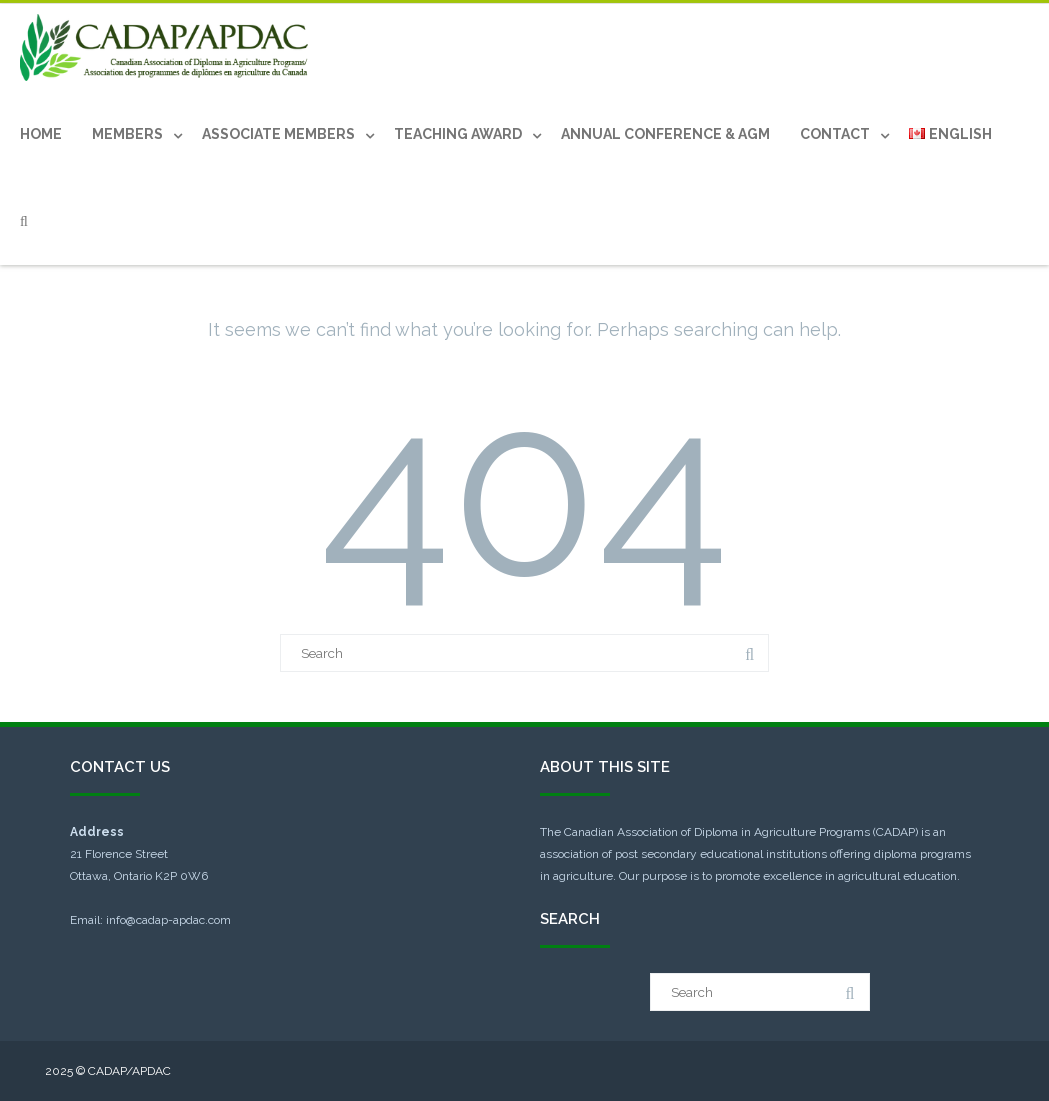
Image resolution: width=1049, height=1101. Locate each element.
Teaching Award (458, 134)
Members (127, 134)
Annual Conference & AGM (665, 134)
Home (41, 134)
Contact (835, 134)
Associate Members (278, 134)
